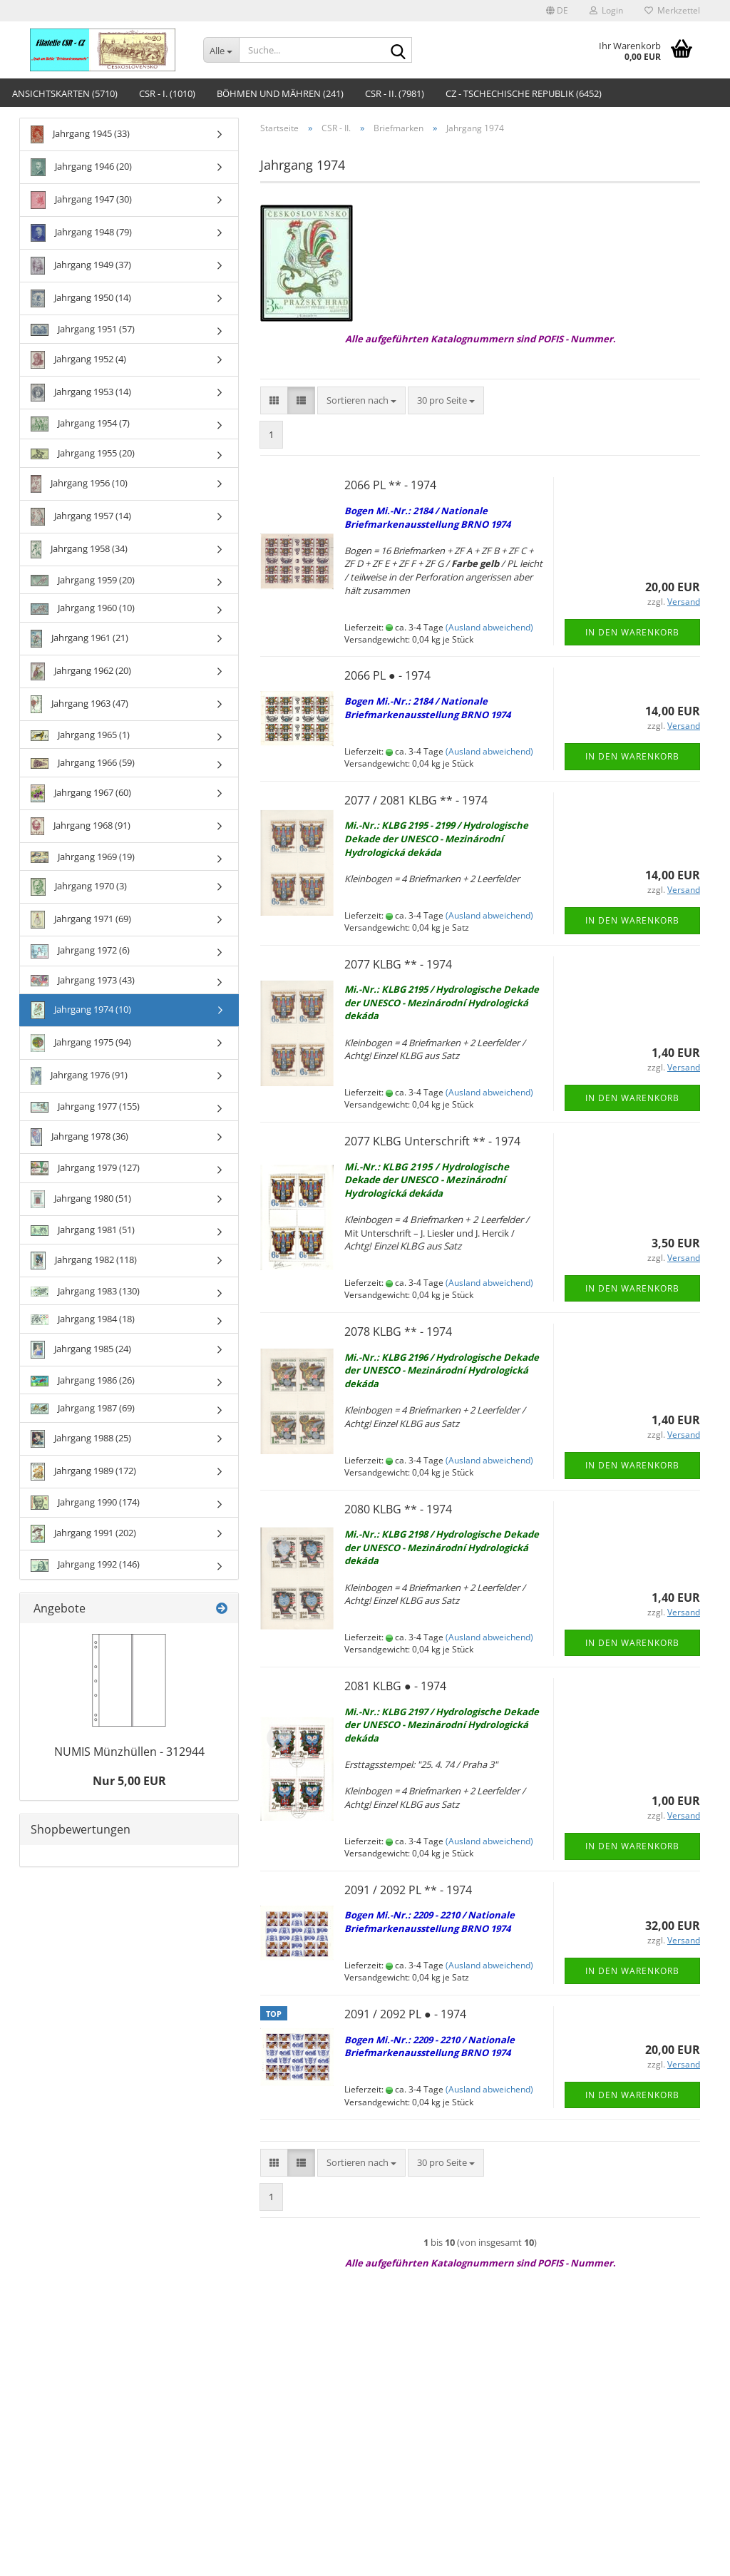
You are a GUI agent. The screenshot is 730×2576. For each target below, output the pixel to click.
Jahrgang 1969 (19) (83, 857)
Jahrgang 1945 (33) (80, 134)
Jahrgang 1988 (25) (81, 1439)
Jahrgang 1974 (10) (81, 1010)
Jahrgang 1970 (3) (79, 887)
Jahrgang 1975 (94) (81, 1043)
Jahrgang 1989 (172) (83, 1472)
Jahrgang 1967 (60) (81, 793)
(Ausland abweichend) (489, 627)
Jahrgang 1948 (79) (81, 233)
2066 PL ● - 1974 (387, 675)
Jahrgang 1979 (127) (85, 1168)
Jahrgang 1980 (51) (81, 1199)
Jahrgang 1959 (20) (83, 579)
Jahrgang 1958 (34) (79, 549)
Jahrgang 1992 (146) (85, 1564)
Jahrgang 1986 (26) (83, 1380)
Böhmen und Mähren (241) (280, 93)
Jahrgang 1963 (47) (79, 704)
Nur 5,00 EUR (129, 1781)
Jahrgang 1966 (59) (83, 762)
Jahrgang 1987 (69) (83, 1407)
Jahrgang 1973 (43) (83, 979)
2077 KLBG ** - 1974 (398, 964)
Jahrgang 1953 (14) (81, 393)
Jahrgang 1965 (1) (80, 734)
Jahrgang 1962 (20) (81, 671)
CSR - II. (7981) (394, 93)
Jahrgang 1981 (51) (83, 1229)
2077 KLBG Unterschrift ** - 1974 (432, 1141)
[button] (557, 10)
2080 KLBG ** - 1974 (398, 1509)
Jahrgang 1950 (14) (81, 298)
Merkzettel (672, 10)
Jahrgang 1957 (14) (81, 517)
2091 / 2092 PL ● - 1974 (405, 2014)
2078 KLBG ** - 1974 (398, 1331)
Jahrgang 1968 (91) (80, 826)
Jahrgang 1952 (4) (78, 360)
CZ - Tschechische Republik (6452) (524, 93)
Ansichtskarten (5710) (65, 93)
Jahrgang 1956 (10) (79, 484)
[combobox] (361, 400)
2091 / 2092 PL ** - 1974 (408, 1890)
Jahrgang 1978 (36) (79, 1137)
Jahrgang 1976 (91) (79, 1076)
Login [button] (606, 10)
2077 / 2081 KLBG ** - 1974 (416, 800)
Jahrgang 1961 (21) (79, 639)
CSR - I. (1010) (167, 93)
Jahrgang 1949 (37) (81, 266)
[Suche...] (221, 50)
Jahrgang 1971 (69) (81, 920)
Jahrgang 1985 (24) (81, 1350)
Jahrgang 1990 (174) (85, 1503)
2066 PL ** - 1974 (390, 485)
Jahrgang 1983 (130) (85, 1290)
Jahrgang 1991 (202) (83, 1534)
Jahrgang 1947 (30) (81, 200)
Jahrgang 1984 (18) (83, 1318)
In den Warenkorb (632, 632)
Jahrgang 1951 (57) (83, 329)
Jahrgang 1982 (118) (84, 1260)
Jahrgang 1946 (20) (81, 167)
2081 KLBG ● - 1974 (395, 1686)
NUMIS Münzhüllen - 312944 (129, 1751)
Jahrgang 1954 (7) (80, 423)
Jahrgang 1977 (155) (85, 1106)
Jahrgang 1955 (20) (83, 452)
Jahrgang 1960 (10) (83, 608)
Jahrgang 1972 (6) (80, 951)
